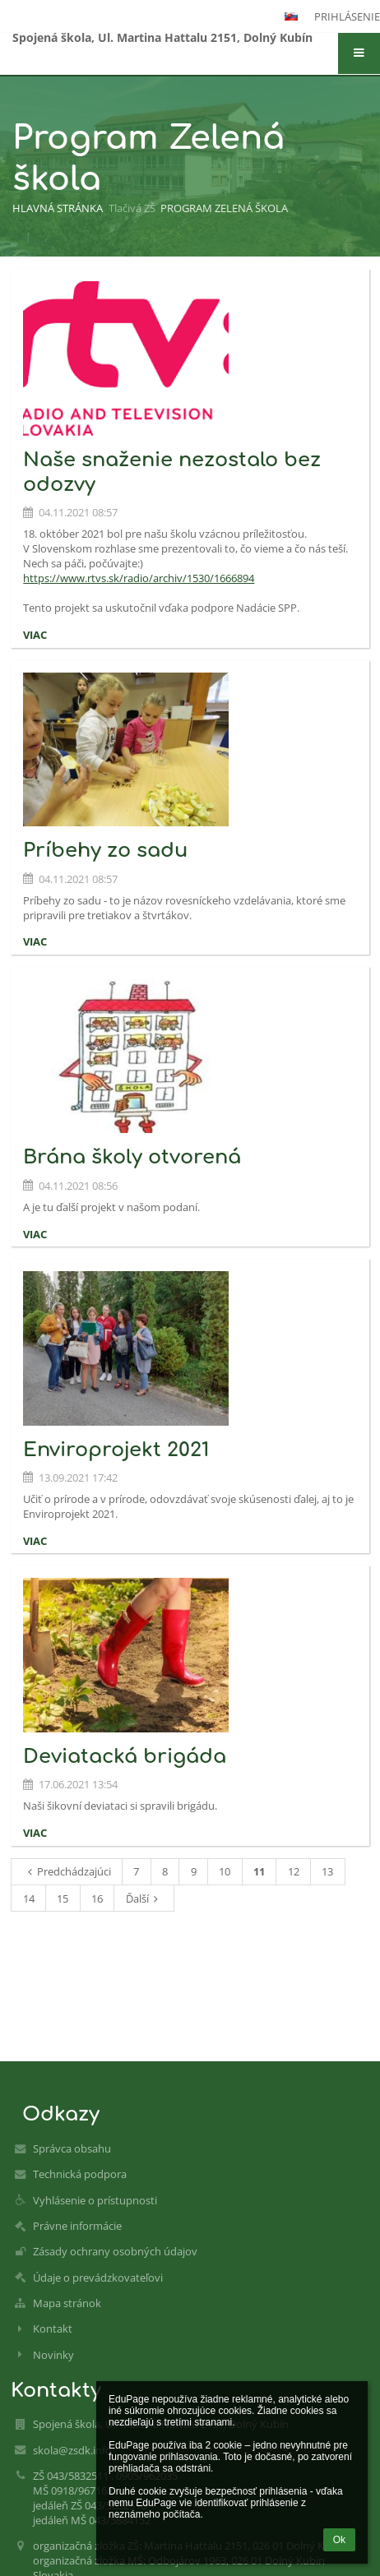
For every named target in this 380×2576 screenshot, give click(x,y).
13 (327, 1871)
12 (293, 1871)
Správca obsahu (72, 2148)
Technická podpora (80, 2174)
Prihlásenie (347, 16)
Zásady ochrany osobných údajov (115, 2251)
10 (224, 1871)
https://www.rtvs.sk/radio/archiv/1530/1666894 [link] (138, 578)
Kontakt (52, 2328)
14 (29, 1898)
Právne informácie (77, 2225)
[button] (359, 53)
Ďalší (144, 1898)
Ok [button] (339, 2540)
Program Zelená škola (224, 208)
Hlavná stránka (57, 208)
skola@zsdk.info (72, 2450)
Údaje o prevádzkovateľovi (98, 2277)
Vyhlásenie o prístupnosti (95, 2200)
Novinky (53, 2354)
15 (62, 1898)
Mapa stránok (67, 2303)
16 (97, 1898)
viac (35, 634)
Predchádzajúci (67, 1871)
